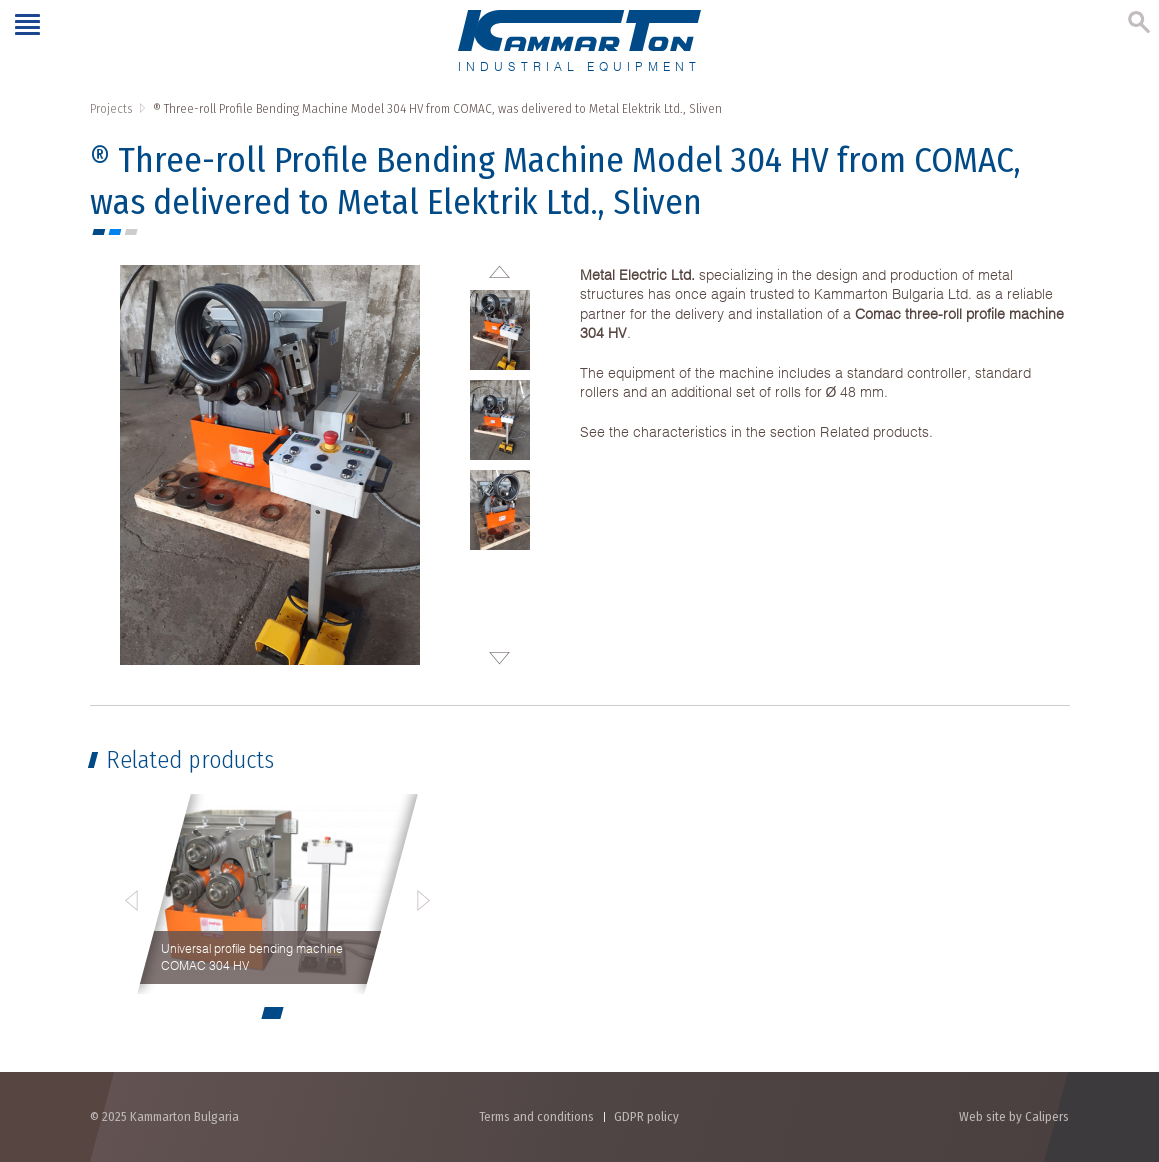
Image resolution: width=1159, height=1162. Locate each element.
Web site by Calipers (1014, 1116)
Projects (111, 108)
